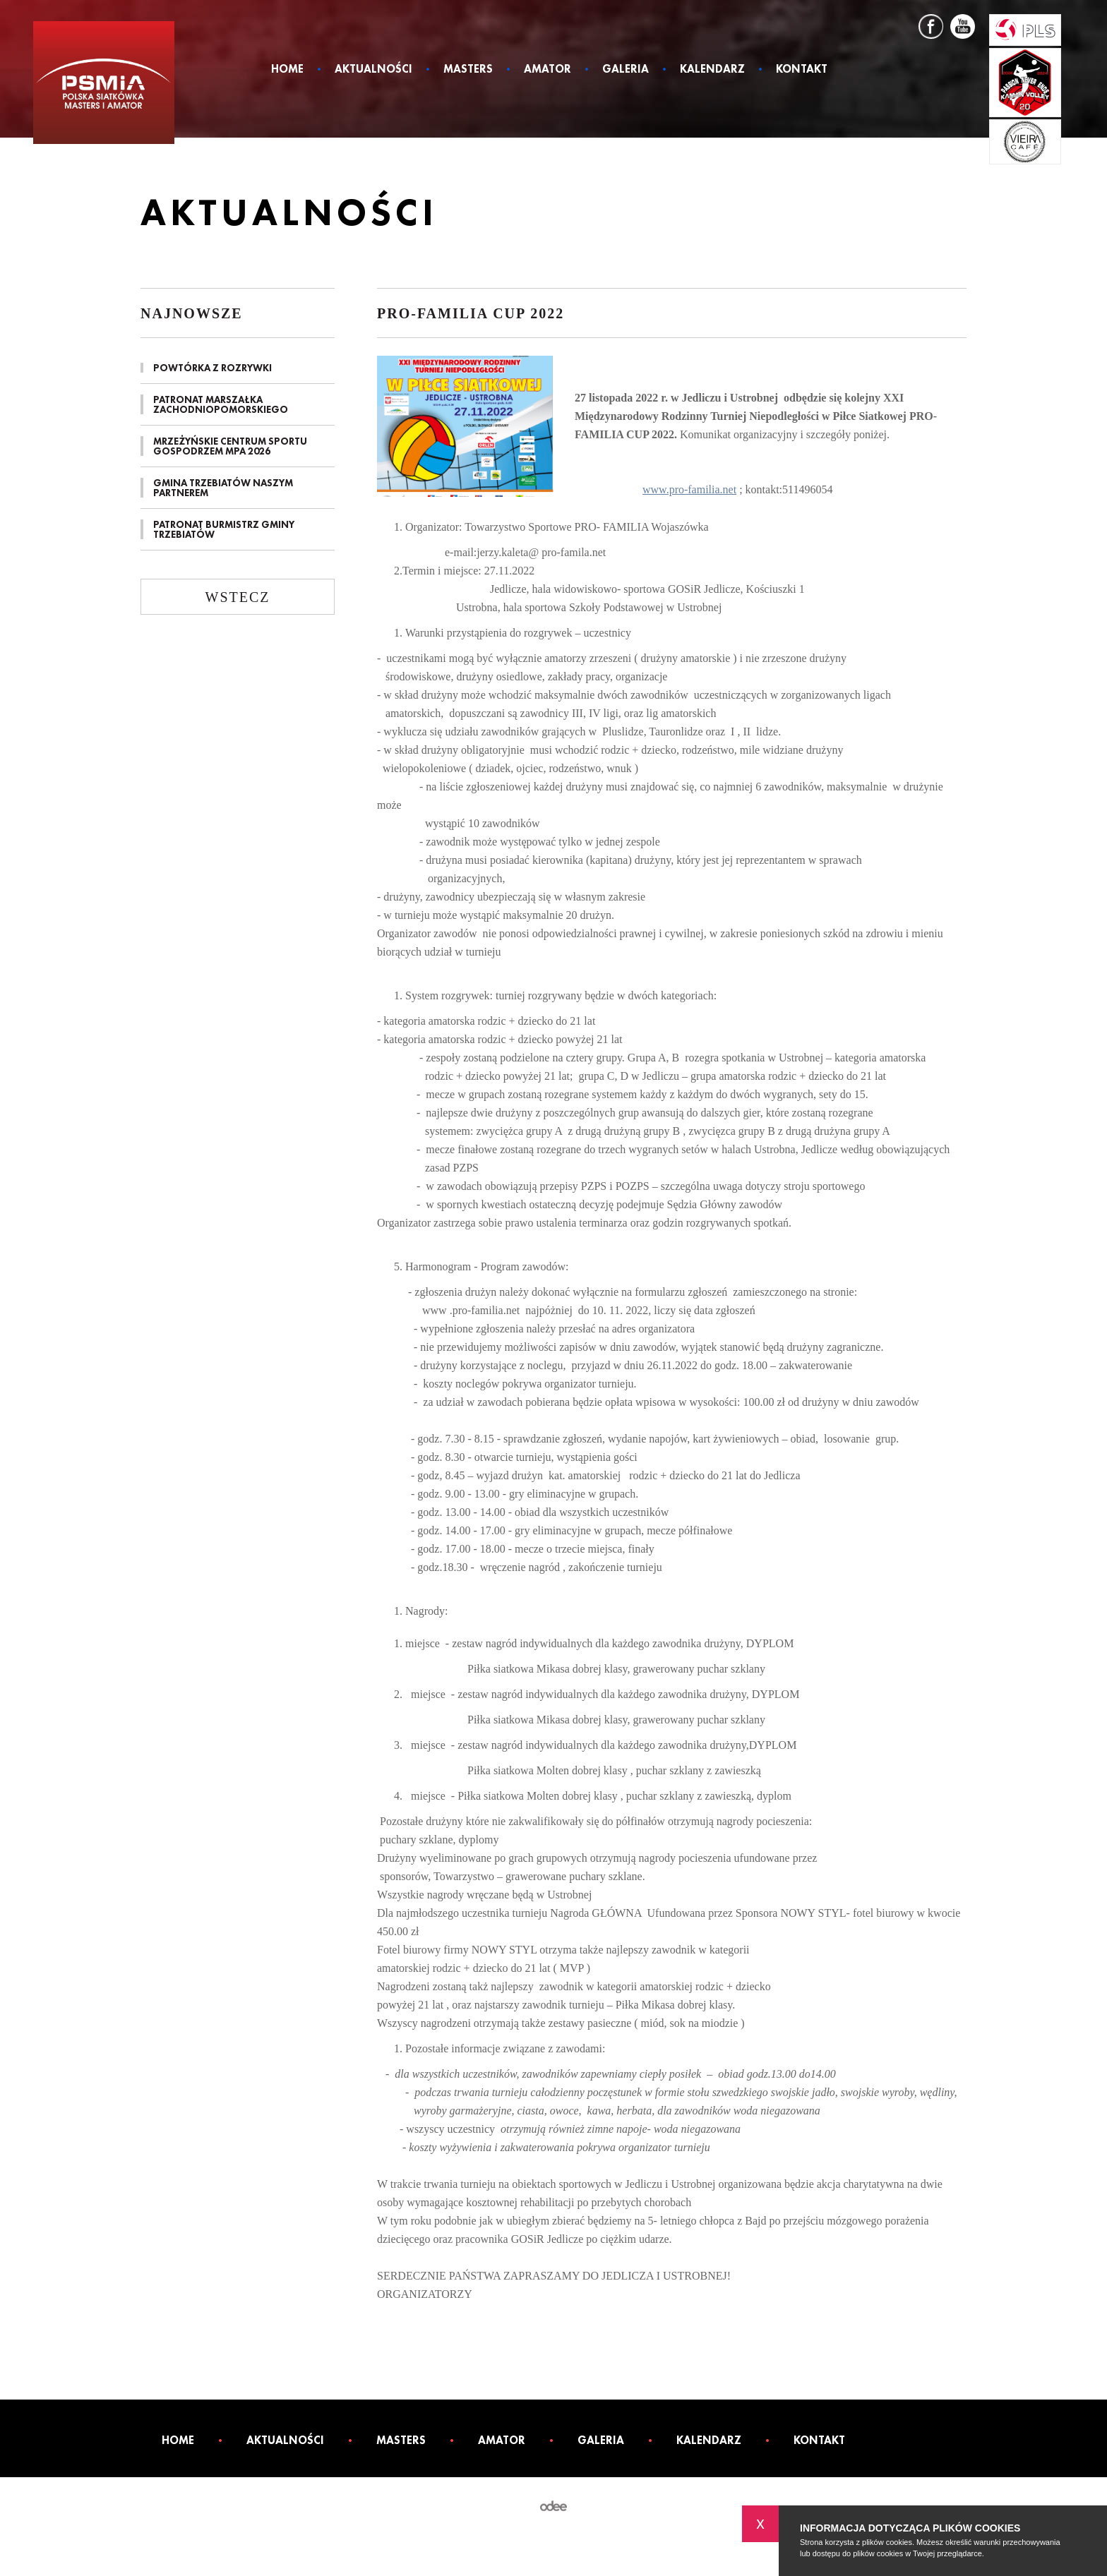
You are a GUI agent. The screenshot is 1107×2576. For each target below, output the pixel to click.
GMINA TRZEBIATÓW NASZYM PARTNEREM (223, 488)
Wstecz (237, 597)
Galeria (625, 70)
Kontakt (801, 70)
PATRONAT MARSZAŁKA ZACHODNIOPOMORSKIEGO (220, 404)
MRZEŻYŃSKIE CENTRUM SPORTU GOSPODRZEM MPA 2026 (230, 446)
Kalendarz (712, 70)
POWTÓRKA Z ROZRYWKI (212, 368)
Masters (468, 70)
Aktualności (373, 70)
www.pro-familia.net (689, 489)
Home (287, 70)
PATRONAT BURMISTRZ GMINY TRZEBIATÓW (223, 529)
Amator (547, 70)
